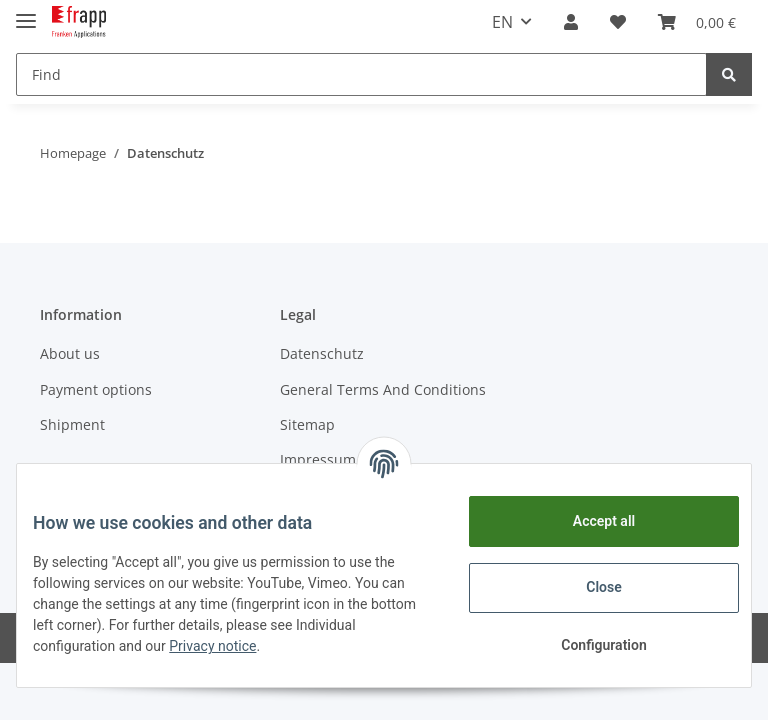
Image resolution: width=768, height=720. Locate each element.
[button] (571, 22)
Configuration (587, 645)
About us (70, 353)
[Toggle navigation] (26, 12)
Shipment (72, 424)
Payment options (96, 389)
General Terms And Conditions (383, 389)
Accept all (588, 521)
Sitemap (307, 424)
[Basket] (697, 22)
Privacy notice (291, 646)
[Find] (361, 74)
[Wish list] (618, 22)
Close (587, 587)
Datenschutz (322, 353)
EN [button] (502, 22)
